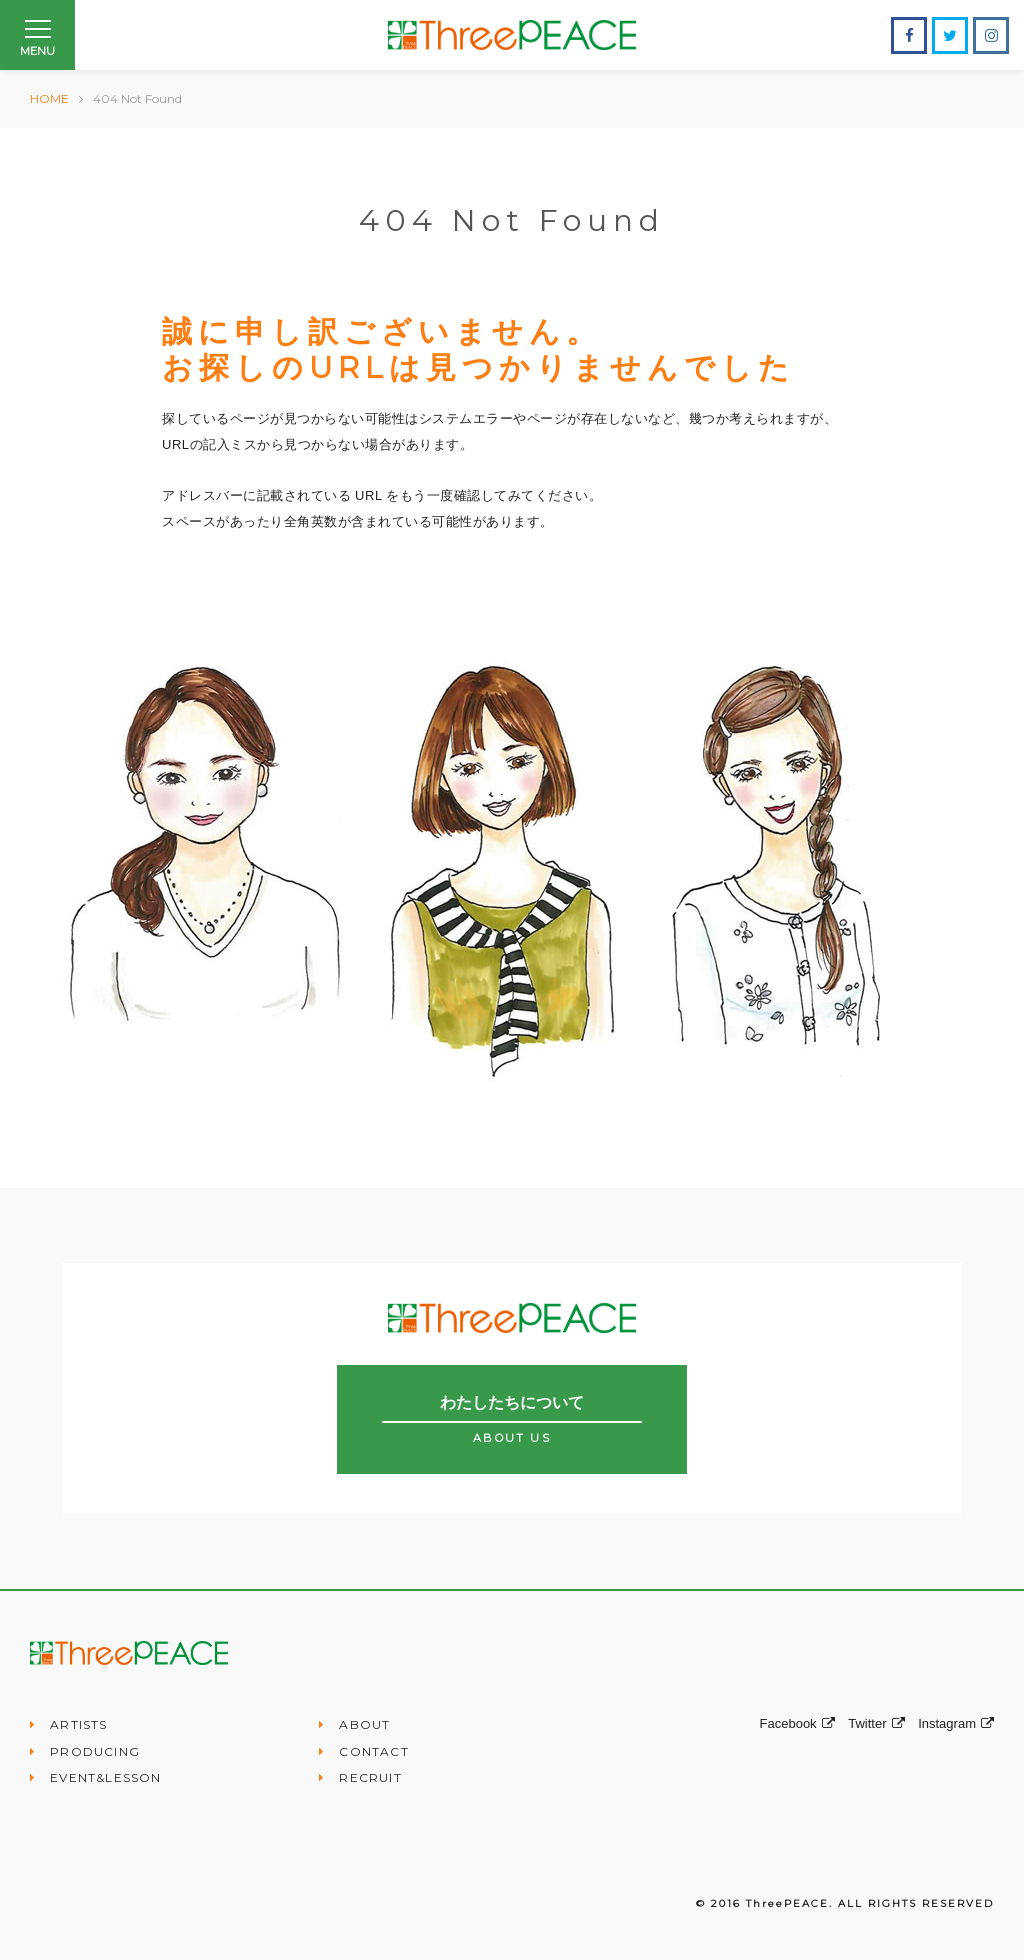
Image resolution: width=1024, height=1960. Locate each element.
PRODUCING (95, 1751)
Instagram (956, 1723)
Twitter (876, 1723)
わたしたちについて (512, 1419)
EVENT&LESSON (105, 1777)
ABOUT (364, 1724)
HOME (49, 98)
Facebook (797, 1723)
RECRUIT (370, 1777)
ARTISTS (78, 1724)
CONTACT (373, 1751)
